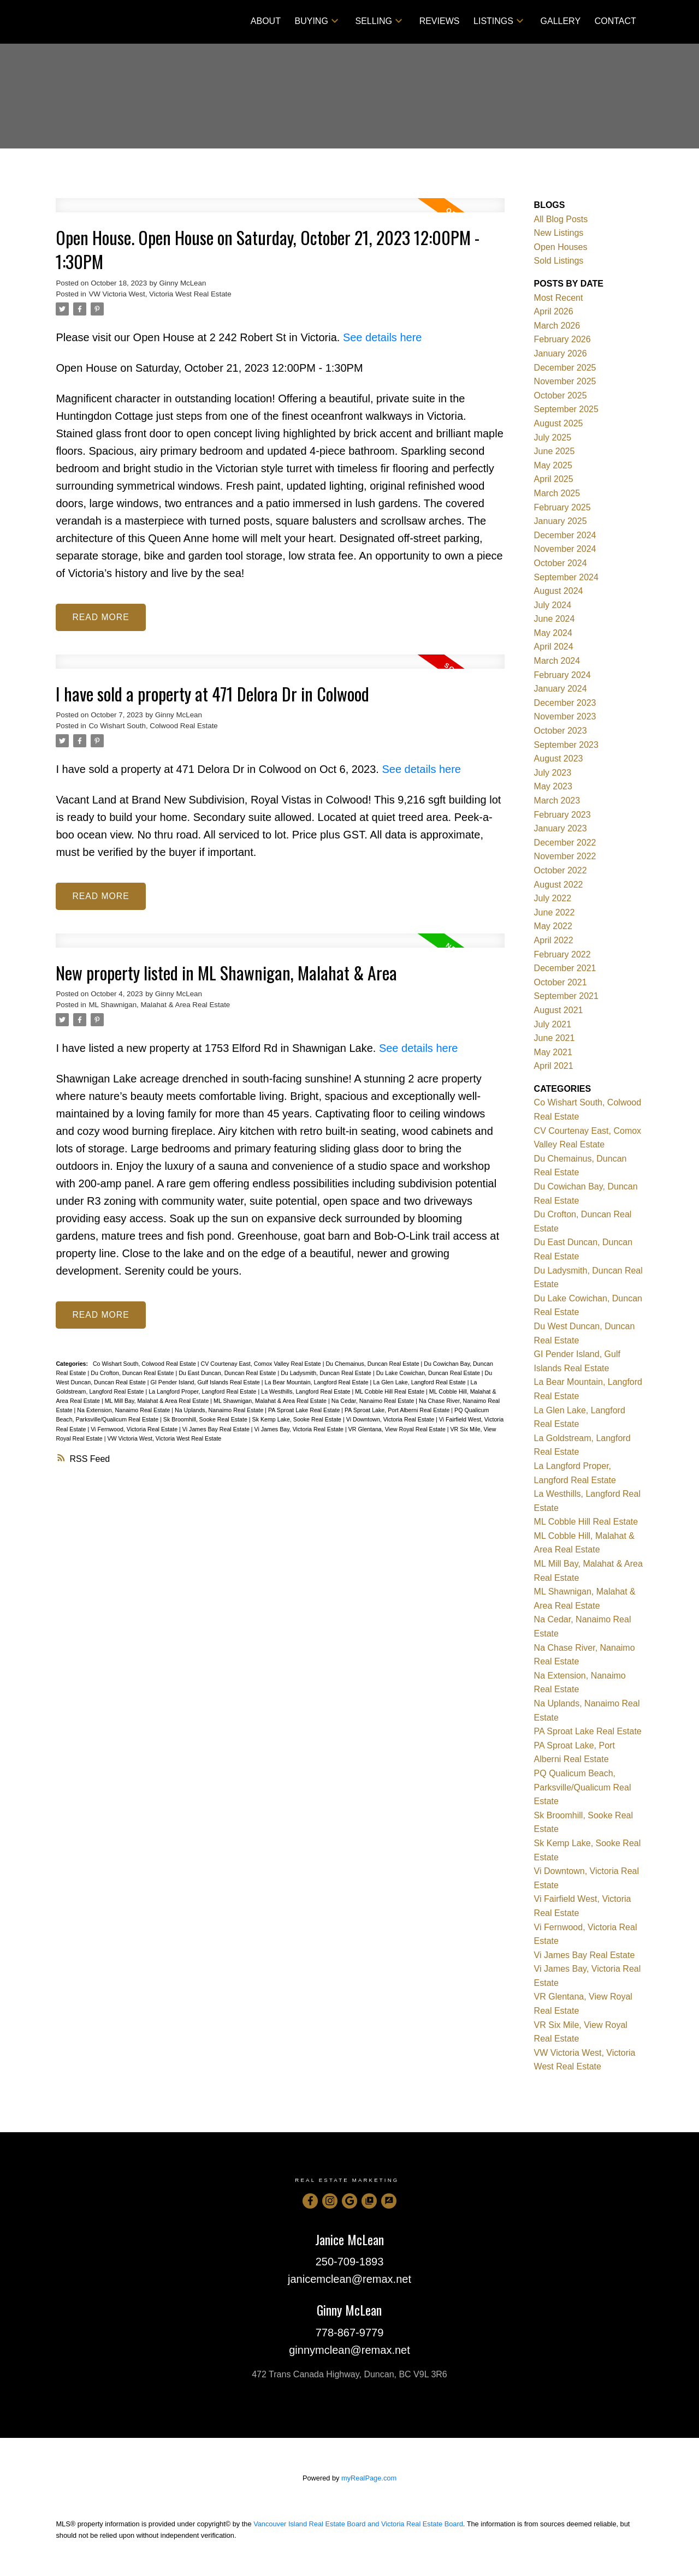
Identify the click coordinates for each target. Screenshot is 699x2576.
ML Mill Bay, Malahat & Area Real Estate (158, 1402)
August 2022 (558, 884)
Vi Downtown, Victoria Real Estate (391, 1420)
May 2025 (553, 465)
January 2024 (560, 688)
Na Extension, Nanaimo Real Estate (124, 1411)
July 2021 (553, 1024)
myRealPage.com (368, 2478)
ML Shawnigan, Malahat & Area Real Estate (159, 1006)
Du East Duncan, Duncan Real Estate (228, 1374)
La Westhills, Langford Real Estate (306, 1392)
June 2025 (554, 451)
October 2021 (560, 982)
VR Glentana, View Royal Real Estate (397, 1429)
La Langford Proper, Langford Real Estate (203, 1392)
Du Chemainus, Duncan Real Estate (372, 1364)
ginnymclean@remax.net (349, 2350)
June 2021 (554, 1038)
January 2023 (560, 828)
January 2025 (560, 521)
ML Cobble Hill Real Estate (390, 1392)
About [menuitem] (266, 21)
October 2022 (560, 870)
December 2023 (565, 702)
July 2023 (553, 772)
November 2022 (565, 856)
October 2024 (560, 563)
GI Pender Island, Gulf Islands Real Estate (206, 1383)
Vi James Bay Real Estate (216, 1429)
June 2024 (554, 618)
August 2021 (558, 1010)
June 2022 (554, 912)
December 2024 (565, 535)
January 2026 (560, 353)
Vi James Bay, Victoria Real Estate (299, 1429)
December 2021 (565, 968)
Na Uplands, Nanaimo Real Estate (220, 1411)
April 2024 (553, 646)
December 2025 (565, 367)
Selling (373, 21)
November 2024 (565, 549)
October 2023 (560, 730)
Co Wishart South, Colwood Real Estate (152, 726)
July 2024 (553, 605)
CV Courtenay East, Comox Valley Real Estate (262, 1364)
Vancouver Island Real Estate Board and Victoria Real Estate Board (358, 2524)
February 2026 (562, 339)
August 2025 (558, 423)
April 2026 (553, 311)
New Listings (559, 232)
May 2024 (553, 633)
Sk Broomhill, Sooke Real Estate (206, 1420)
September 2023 (566, 744)
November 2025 (565, 381)
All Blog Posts (561, 219)
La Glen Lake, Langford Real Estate (420, 1383)
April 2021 (553, 1065)
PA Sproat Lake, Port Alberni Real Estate (398, 1411)
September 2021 (566, 996)
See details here (382, 337)
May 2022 (553, 926)
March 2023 (557, 800)
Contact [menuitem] (615, 21)
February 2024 (562, 675)
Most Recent (558, 297)
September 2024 (566, 577)
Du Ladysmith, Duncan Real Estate (327, 1374)
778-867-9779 (350, 2333)
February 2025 (562, 507)
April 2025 (553, 479)
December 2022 (565, 842)
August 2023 (558, 758)
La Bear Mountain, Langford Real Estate (317, 1383)
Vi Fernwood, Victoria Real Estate (135, 1429)
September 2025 (566, 409)
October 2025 (560, 395)
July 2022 (553, 898)
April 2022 (553, 940)
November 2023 (565, 716)
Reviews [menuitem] (439, 21)
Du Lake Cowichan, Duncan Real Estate (429, 1374)
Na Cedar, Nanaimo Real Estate (373, 1402)
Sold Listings (559, 260)
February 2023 (562, 814)
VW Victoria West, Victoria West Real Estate (159, 294)
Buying (311, 21)
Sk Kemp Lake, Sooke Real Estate (297, 1420)
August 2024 (558, 591)
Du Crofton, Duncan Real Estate (133, 1374)
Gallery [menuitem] (561, 21)
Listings (493, 21)
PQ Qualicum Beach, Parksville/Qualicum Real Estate (582, 1787)
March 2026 (557, 325)
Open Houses (561, 247)
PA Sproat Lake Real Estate (304, 1411)
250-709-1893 (350, 2262)
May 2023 (553, 786)
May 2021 (553, 1052)
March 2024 (557, 660)
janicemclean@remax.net (349, 2279)
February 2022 (562, 954)
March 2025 (557, 493)
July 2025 (553, 437)
